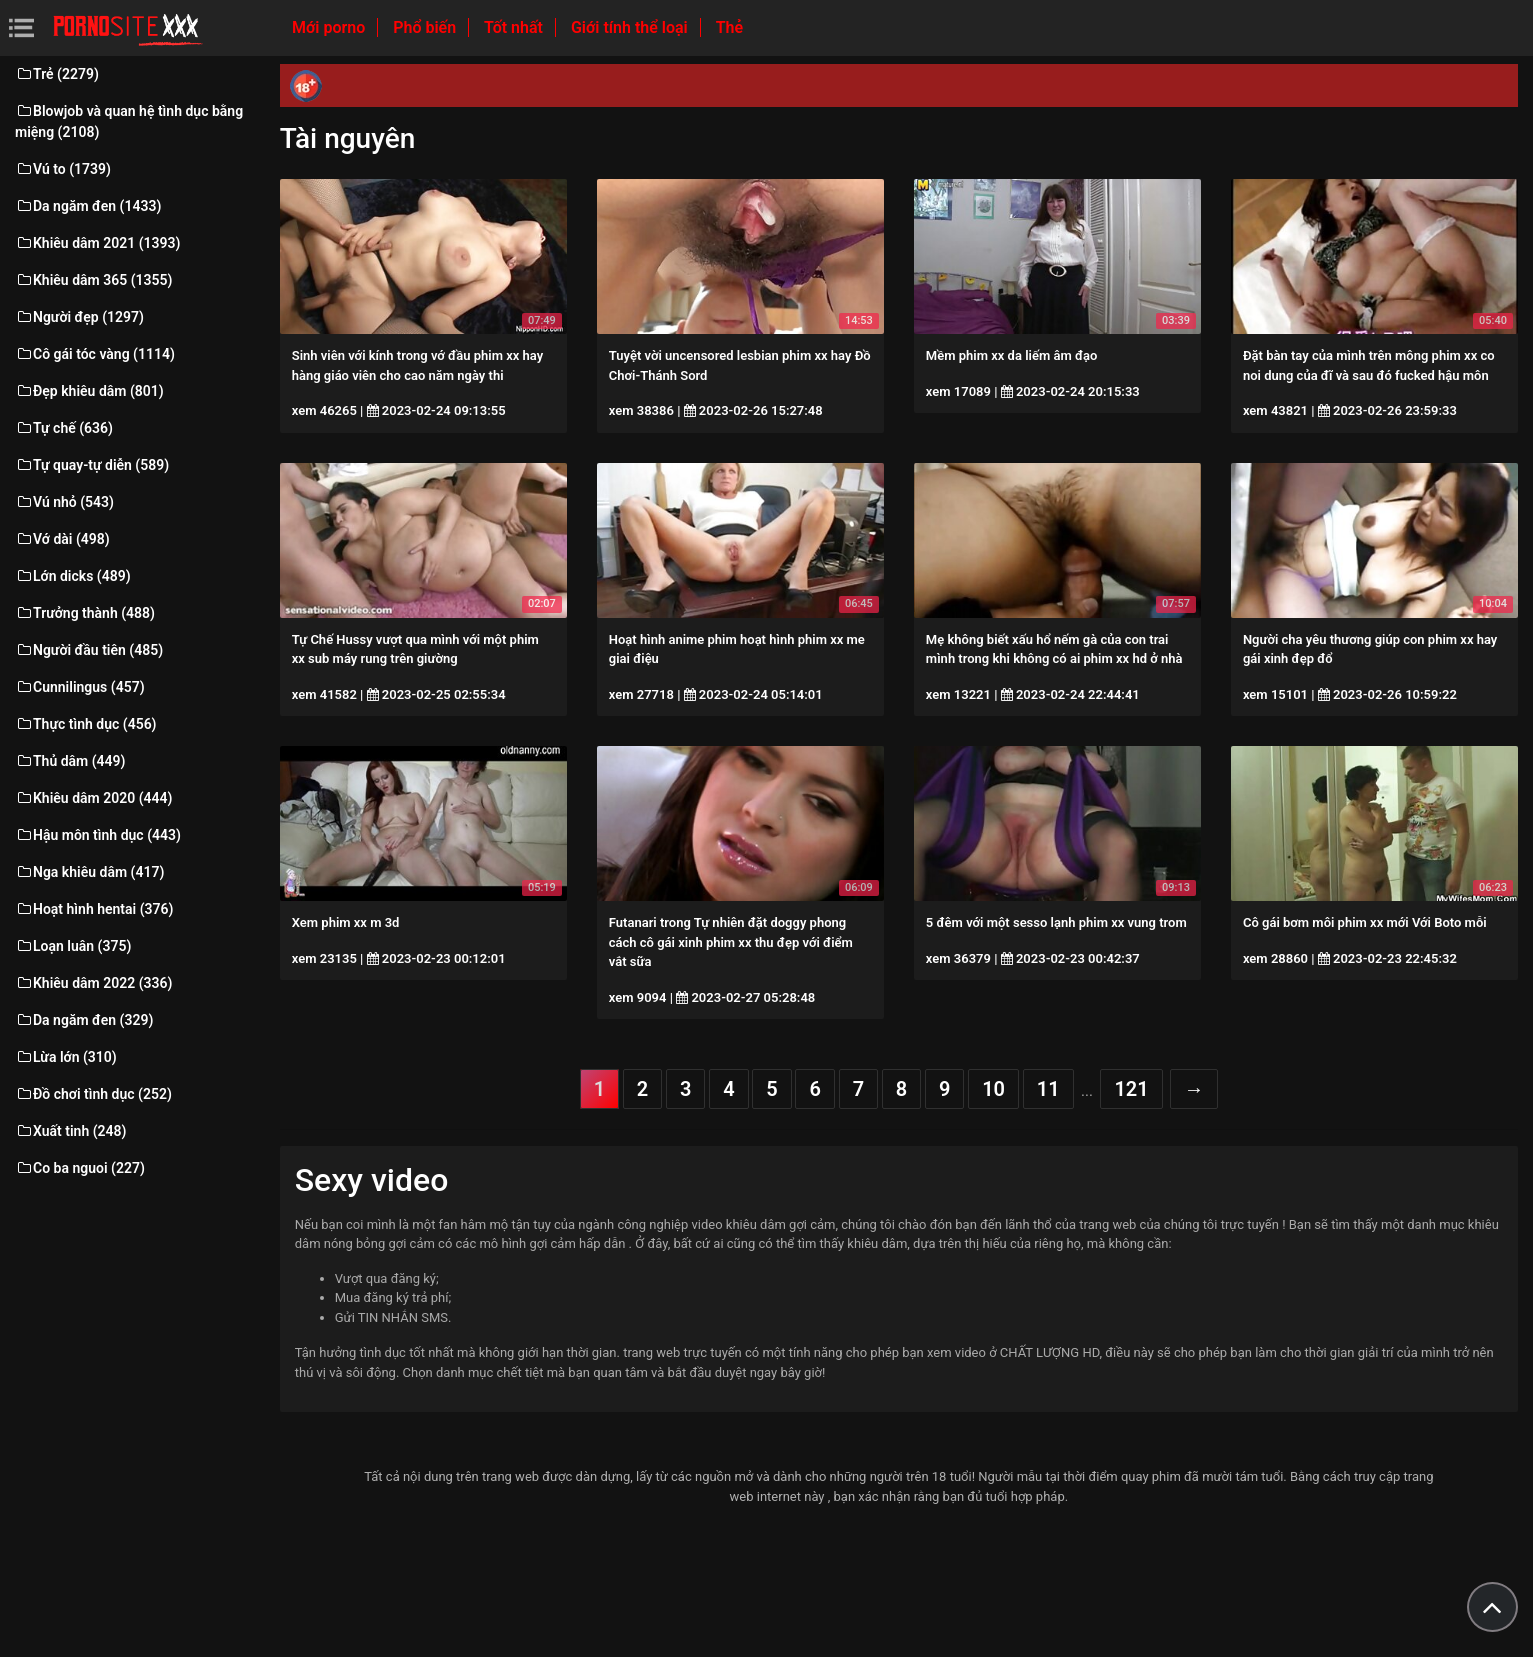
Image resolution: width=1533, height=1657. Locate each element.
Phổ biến (426, 27)
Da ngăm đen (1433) (88, 206)
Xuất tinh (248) (70, 1131)
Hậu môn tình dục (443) (98, 835)
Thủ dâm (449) (70, 761)
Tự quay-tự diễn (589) (92, 465)
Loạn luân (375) (73, 946)
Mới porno (330, 27)
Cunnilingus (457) (80, 687)
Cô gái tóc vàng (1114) (95, 354)
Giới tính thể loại (631, 27)
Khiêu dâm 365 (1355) (93, 280)
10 (993, 1089)
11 (1048, 1089)
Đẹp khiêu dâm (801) (89, 391)
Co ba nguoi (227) (80, 1168)
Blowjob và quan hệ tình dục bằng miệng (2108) (129, 121)
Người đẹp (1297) (79, 317)
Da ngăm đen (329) (84, 1020)
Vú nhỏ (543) (64, 502)
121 (1131, 1089)
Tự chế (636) (64, 428)
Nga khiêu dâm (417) (89, 872)
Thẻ (729, 27)
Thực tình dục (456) (86, 724)
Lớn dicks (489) (73, 576)
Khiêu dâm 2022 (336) (93, 983)
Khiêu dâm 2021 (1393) (97, 243)
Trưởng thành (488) (85, 613)
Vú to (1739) (63, 169)
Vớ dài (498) (62, 539)
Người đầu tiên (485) (89, 650)
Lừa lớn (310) (66, 1057)
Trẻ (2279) (57, 74)
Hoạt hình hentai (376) (94, 909)
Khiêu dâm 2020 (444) (93, 798)
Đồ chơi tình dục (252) (93, 1094)
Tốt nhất (515, 27)
